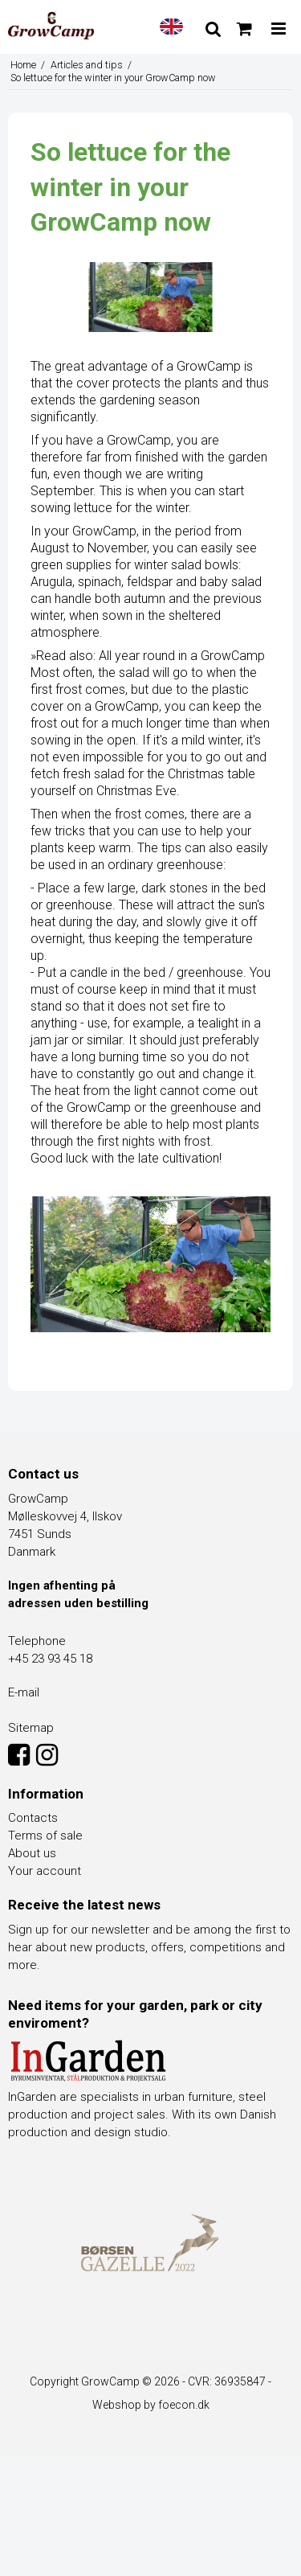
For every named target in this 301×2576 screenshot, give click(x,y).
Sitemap (31, 1728)
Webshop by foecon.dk (150, 2404)
